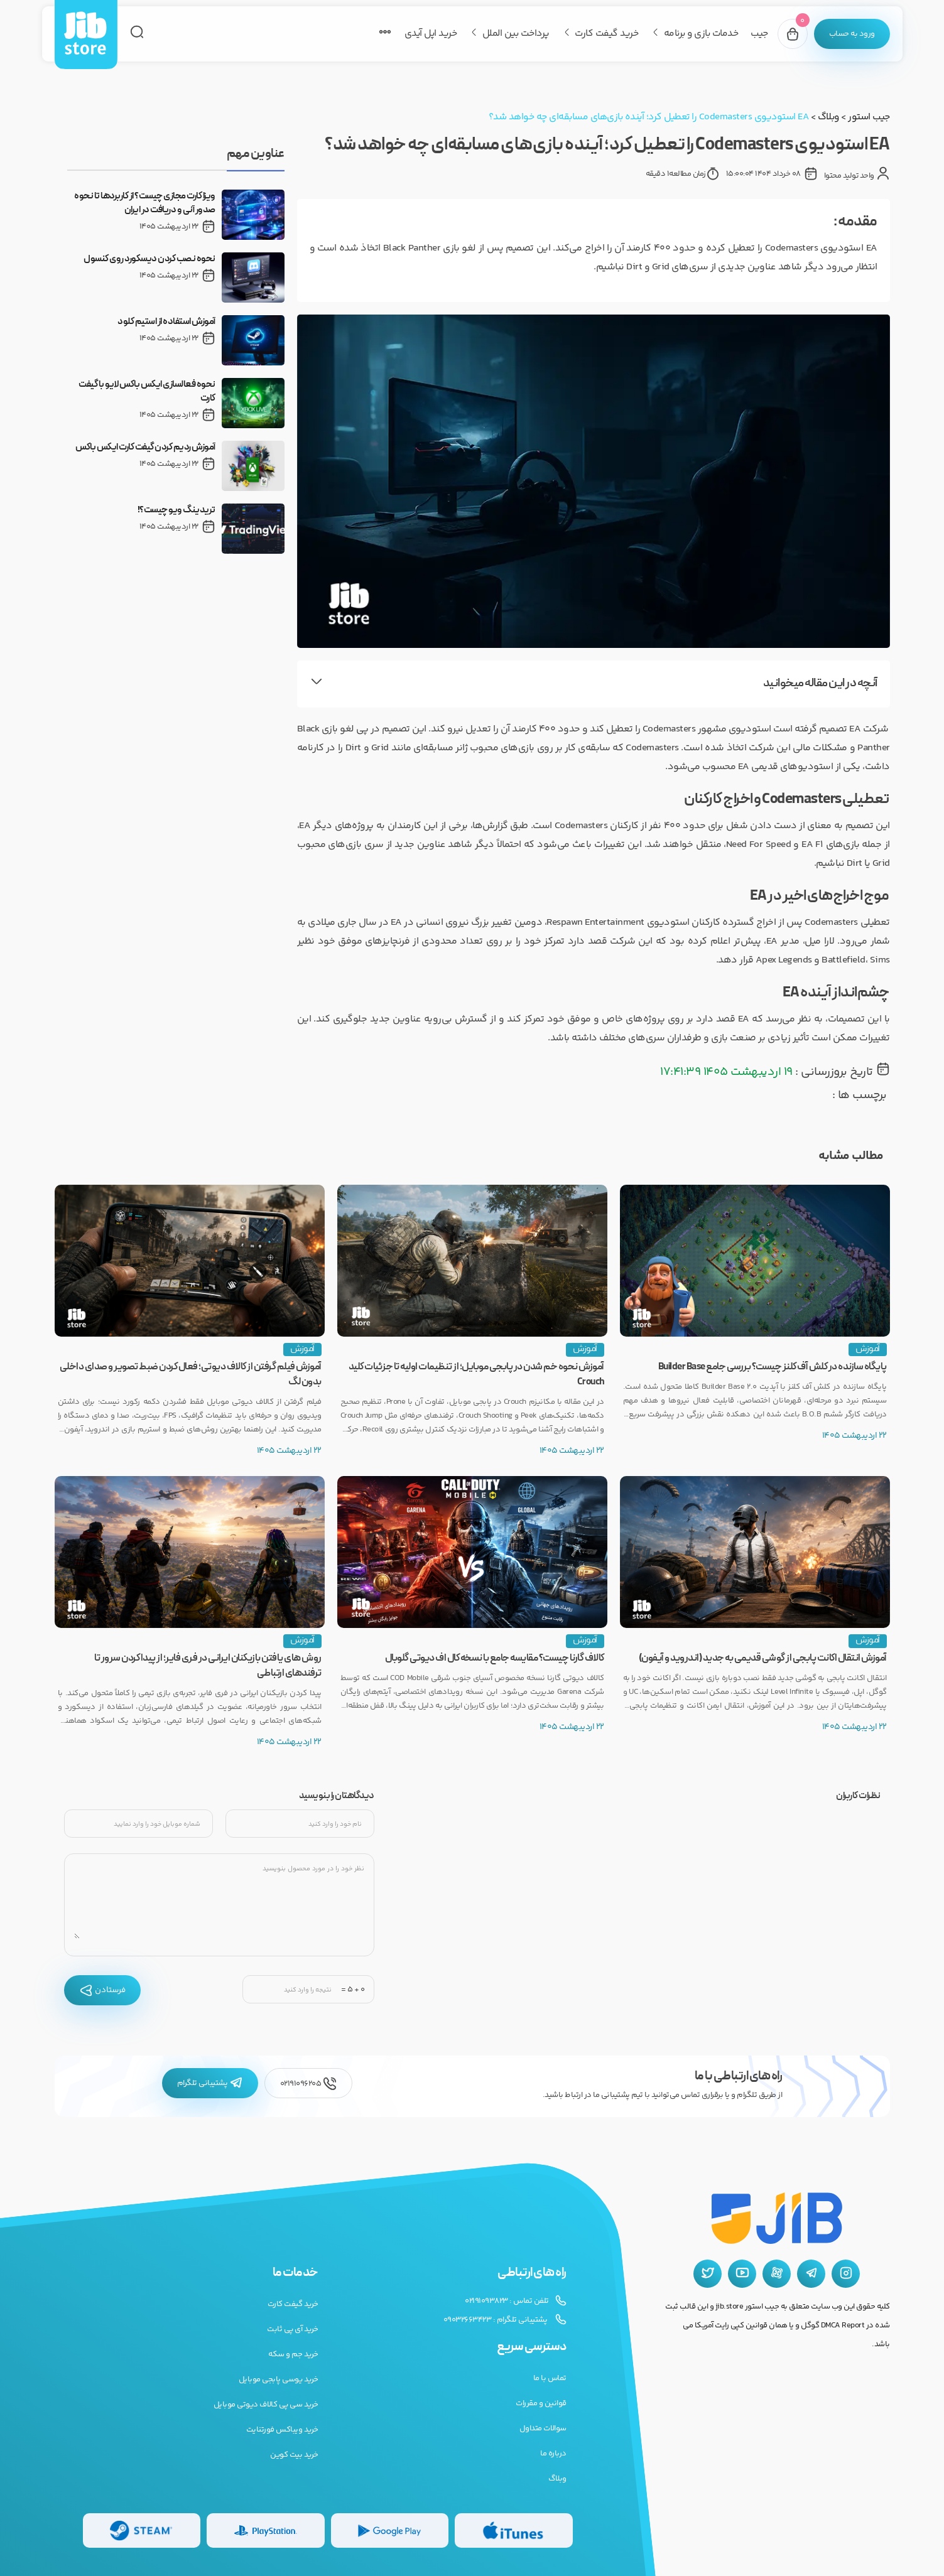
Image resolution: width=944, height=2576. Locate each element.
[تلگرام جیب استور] (811, 2274)
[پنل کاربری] (852, 34)
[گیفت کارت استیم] (142, 2530)
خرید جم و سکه (293, 2354)
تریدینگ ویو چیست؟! (176, 510)
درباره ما (553, 2453)
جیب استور (869, 117)
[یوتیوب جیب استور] (742, 2274)
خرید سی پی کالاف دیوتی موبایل (266, 2404)
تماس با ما (550, 2378)
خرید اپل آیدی (430, 33)
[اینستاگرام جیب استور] (846, 2274)
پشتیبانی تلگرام (210, 2083)
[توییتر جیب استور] (707, 2274)
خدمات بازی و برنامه (701, 33)
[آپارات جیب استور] (776, 2274)
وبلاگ (828, 117)
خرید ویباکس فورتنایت (282, 2429)
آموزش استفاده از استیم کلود (166, 322)
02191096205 (308, 2083)
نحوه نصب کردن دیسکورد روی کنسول (149, 259)
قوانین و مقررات (541, 2403)
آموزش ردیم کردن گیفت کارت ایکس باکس (145, 448)
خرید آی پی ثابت (292, 2329)
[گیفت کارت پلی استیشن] (266, 2530)
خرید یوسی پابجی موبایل (278, 2379)
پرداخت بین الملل (516, 33)
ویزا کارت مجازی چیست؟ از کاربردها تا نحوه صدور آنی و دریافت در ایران (144, 203)
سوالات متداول (543, 2428)
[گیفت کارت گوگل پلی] (390, 2530)
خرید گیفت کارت (606, 33)
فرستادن (102, 1990)
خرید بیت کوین (294, 2455)
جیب (759, 33)
